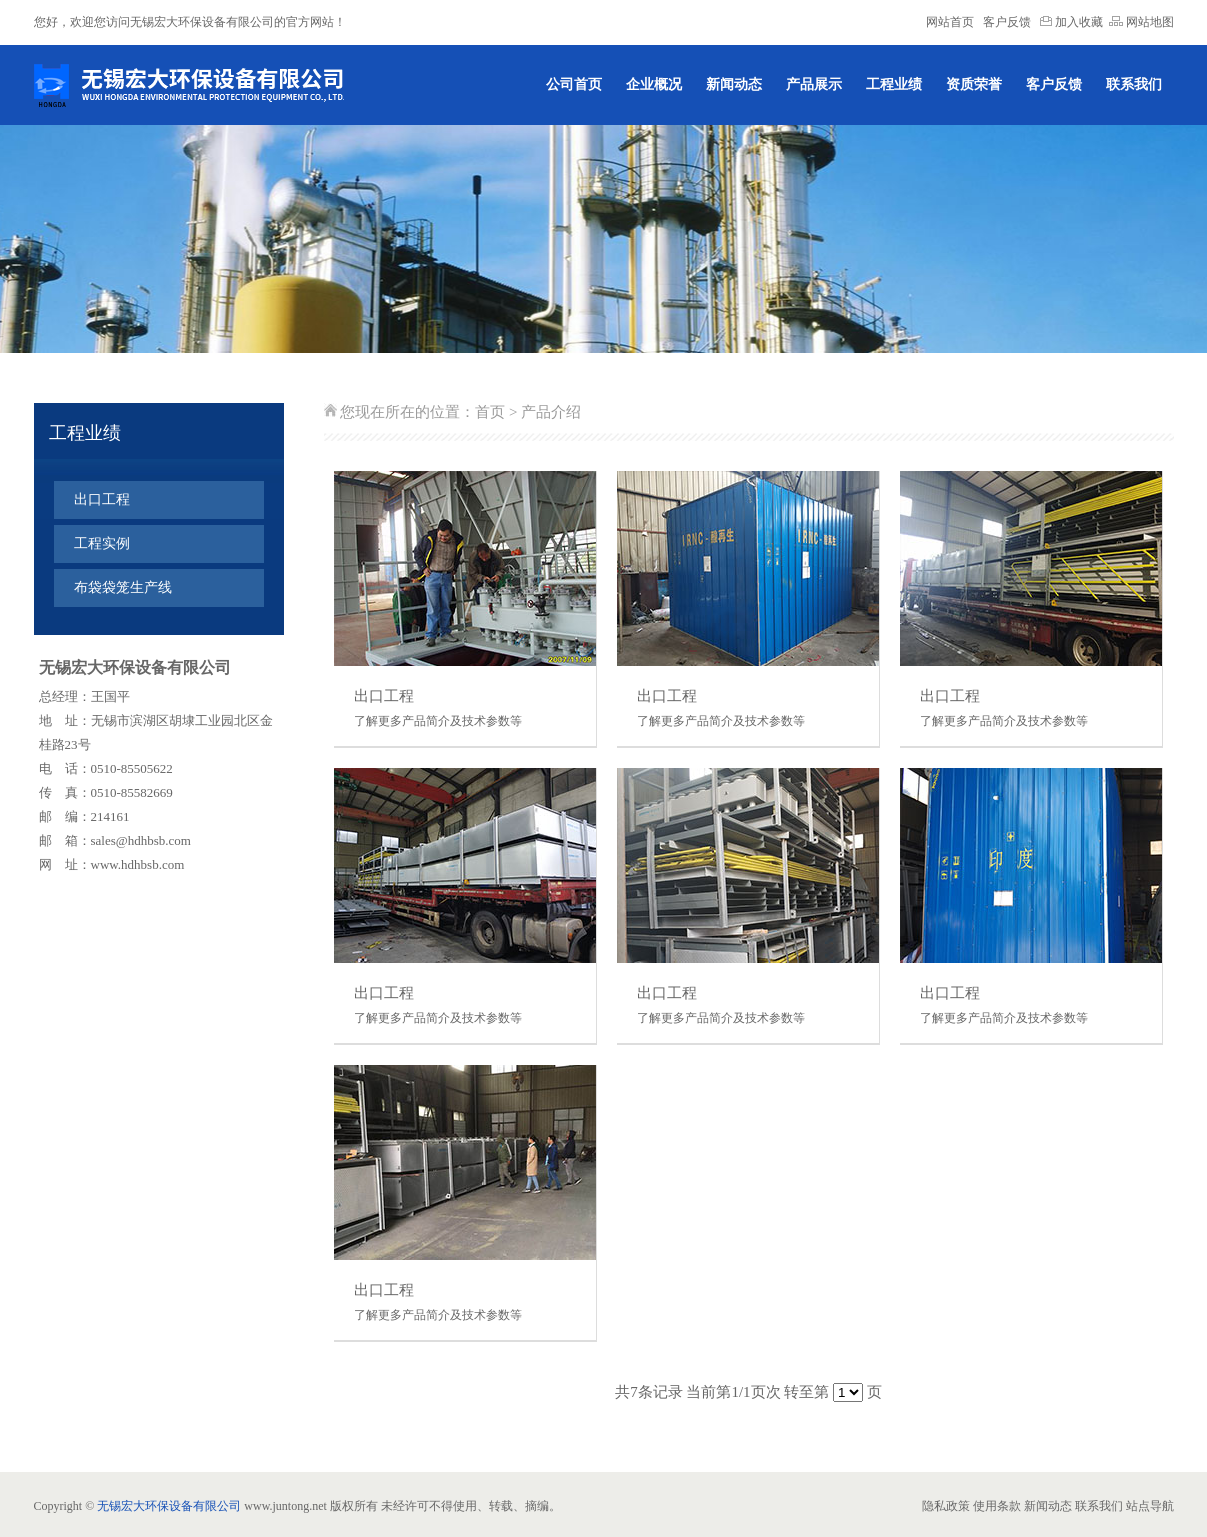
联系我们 (1134, 84)
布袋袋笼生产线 (123, 587)
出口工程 (102, 499)
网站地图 (1141, 22)
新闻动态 (734, 84)
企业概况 (654, 84)
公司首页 (574, 84)
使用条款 (997, 1506)
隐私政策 (946, 1506)
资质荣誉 (974, 84)
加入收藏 (1071, 22)
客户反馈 (1007, 22)
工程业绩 (894, 84)
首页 (490, 412)
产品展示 (814, 84)
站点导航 (1150, 1506)
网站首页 (950, 22)
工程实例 (102, 543)
